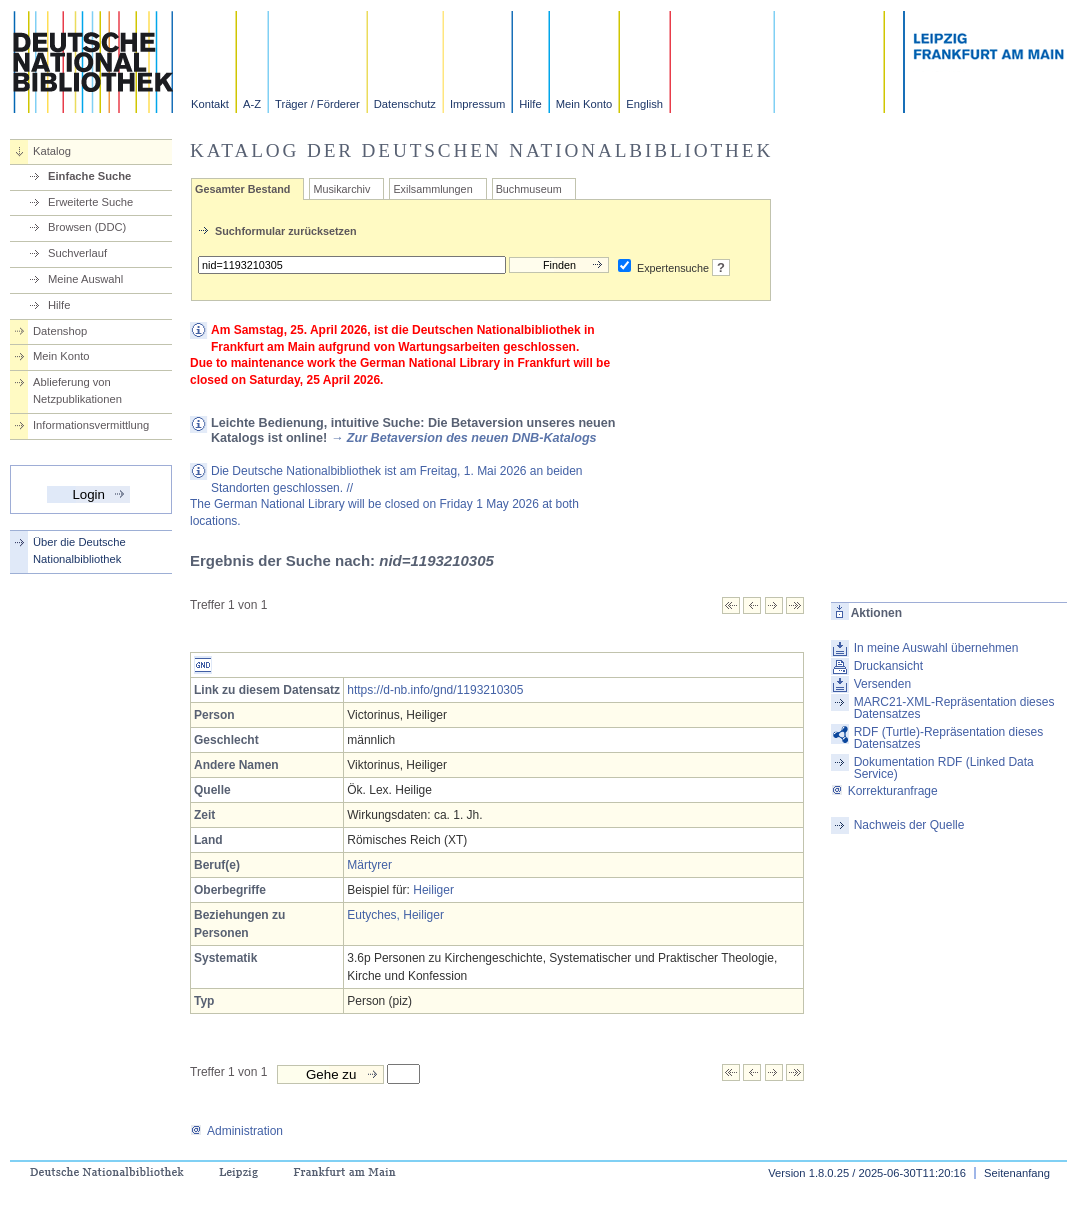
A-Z (252, 104)
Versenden (882, 684)
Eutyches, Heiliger (395, 915)
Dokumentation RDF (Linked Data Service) (944, 768)
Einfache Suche (89, 176)
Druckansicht (888, 666)
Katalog (52, 151)
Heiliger (433, 890)
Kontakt (210, 104)
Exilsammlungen (432, 189)
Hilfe (530, 104)
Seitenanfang (1017, 1173)
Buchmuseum (529, 189)
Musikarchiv (341, 189)
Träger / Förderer (317, 104)
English (644, 104)
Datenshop (60, 331)
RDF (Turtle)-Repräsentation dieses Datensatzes (949, 738)
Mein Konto (584, 104)
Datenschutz (405, 104)
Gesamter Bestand (242, 189)
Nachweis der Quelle (909, 825)
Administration (236, 1131)
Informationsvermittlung (91, 425)
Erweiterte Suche (90, 202)
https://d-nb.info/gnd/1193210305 (435, 690)
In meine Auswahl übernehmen (936, 648)
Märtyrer (369, 865)
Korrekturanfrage (884, 791)
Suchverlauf (77, 253)
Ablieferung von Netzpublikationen (77, 390)
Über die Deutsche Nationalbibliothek (79, 550)
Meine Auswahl (85, 279)
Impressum (477, 104)
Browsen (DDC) (87, 227)
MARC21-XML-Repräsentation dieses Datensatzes (954, 708)
